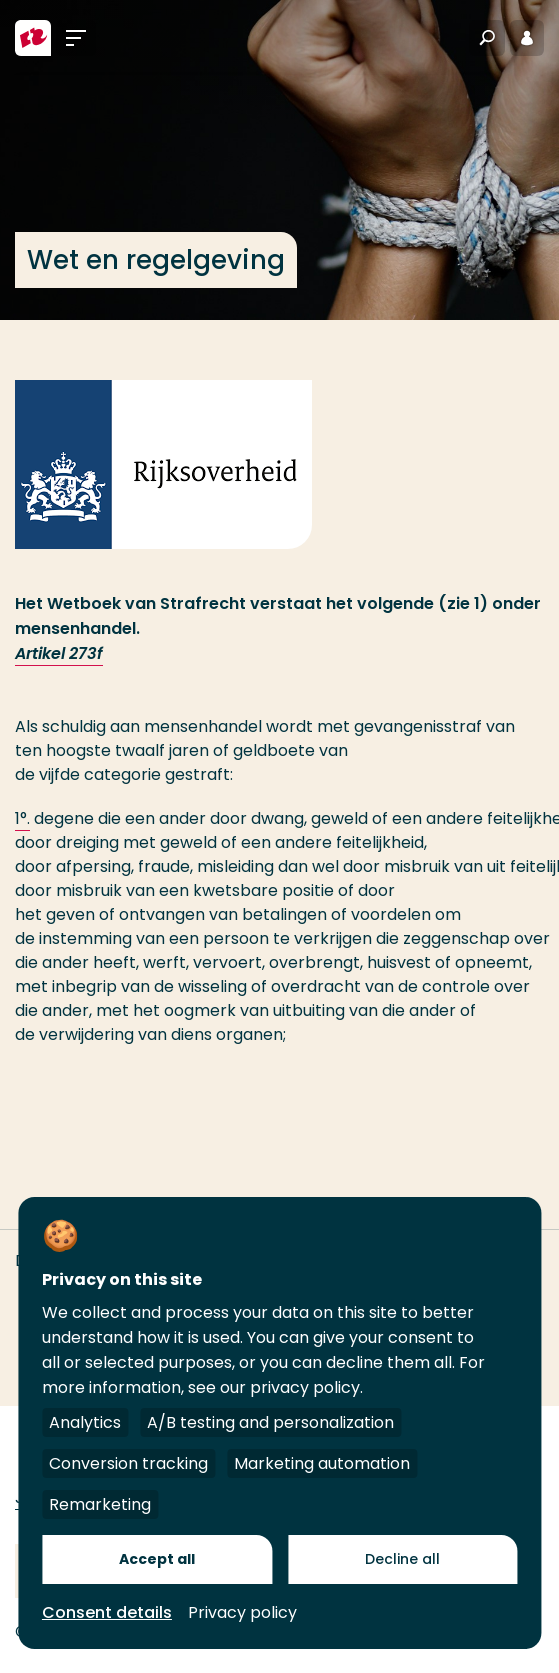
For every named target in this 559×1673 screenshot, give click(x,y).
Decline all (402, 1559)
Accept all (157, 1559)
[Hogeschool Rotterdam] (33, 38)
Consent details (107, 1612)
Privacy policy (242, 1612)
